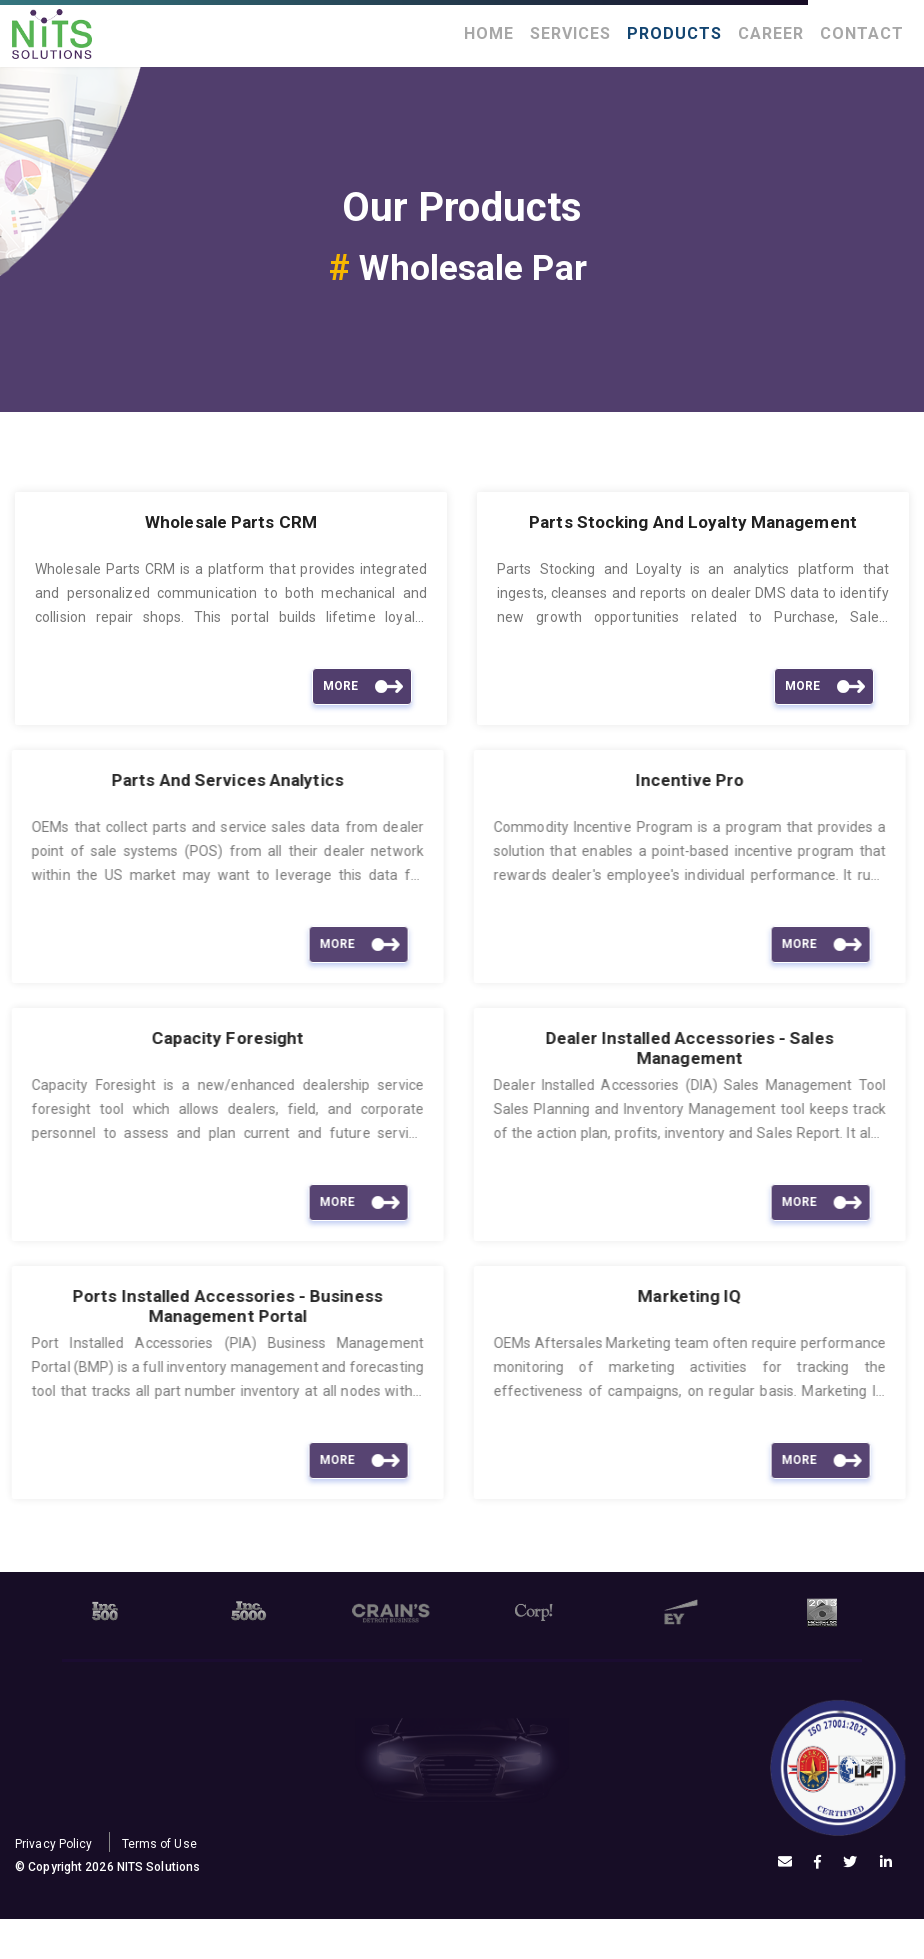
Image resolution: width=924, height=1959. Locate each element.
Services (570, 33)
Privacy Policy (53, 1844)
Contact (862, 33)
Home (489, 33)
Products (674, 33)
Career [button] (771, 33)
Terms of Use (159, 1844)
